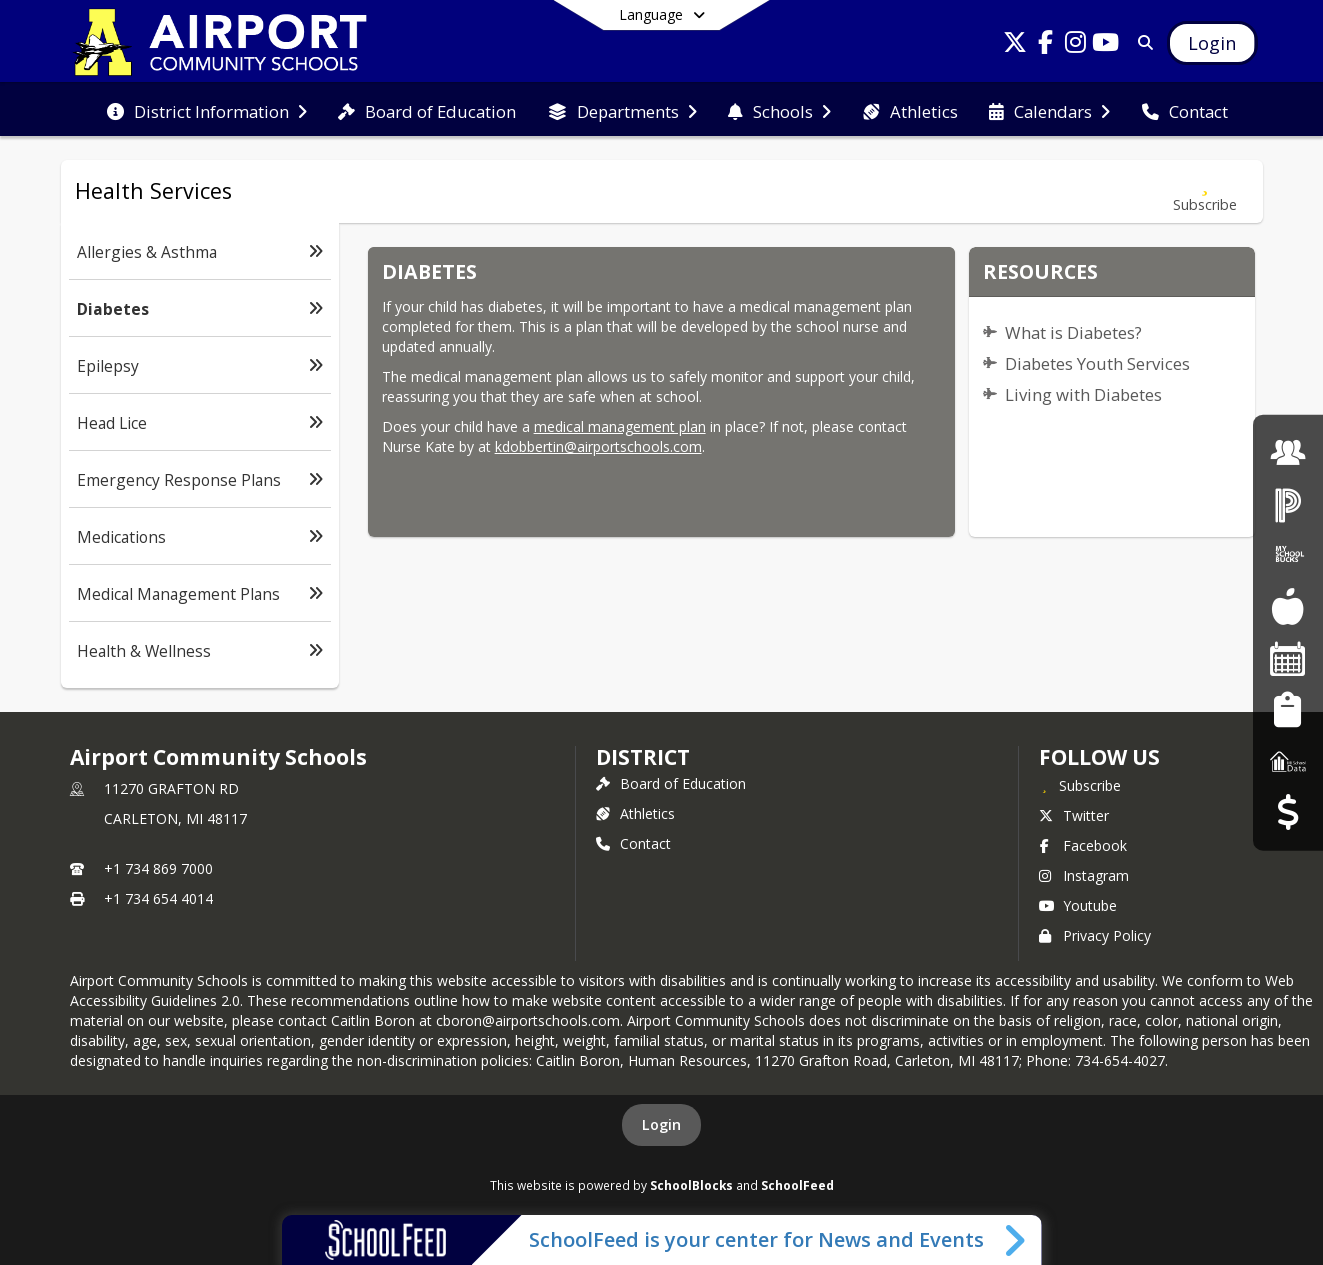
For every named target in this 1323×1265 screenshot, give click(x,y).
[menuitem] (207, 110)
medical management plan (620, 426)
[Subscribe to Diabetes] (1205, 191)
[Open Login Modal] (1212, 43)
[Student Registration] (1287, 709)
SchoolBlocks (691, 1185)
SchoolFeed (797, 1185)
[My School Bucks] (1288, 555)
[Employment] (1288, 452)
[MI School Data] (1288, 760)
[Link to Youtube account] (1105, 45)
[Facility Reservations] (1288, 658)
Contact (633, 843)
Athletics (635, 813)
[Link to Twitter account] (1015, 45)
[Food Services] (1287, 606)
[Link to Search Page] (1141, 42)
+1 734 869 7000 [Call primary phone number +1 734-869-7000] (158, 868)
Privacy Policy (1095, 935)
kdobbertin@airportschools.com (598, 446)
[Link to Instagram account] (1075, 45)
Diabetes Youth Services (1097, 363)
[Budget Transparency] (1287, 812)
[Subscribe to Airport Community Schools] (1080, 785)
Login (661, 1124)
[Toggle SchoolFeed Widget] (1016, 1240)
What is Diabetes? (1073, 332)
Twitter (1074, 815)
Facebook (1083, 845)
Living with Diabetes (1083, 394)
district (643, 757)
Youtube (1078, 905)
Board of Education (671, 783)
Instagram (1084, 875)
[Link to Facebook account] (1045, 45)
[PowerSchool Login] (1288, 503)
